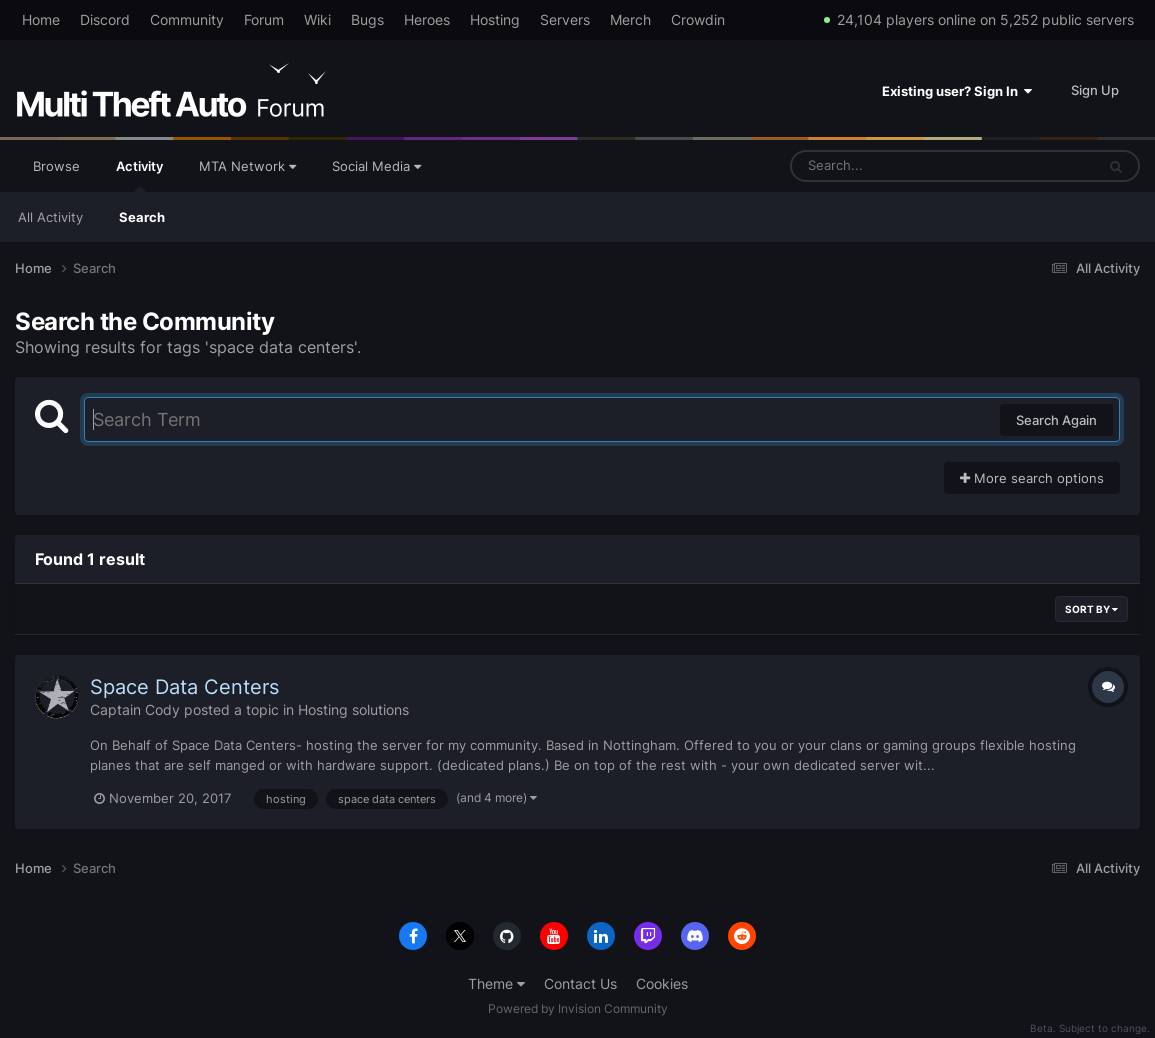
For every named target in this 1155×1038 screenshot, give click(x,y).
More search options (1032, 478)
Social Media (376, 166)
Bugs (367, 19)
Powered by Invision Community (578, 1008)
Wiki (317, 19)
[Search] (890, 166)
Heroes (427, 19)
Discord (105, 19)
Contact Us (580, 983)
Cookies (662, 983)
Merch (630, 19)
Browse (56, 166)
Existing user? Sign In (957, 91)
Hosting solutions (353, 709)
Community (187, 19)
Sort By (1091, 609)
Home (41, 19)
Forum (264, 19)
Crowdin (698, 19)
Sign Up (1095, 90)
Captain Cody (135, 709)
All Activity (50, 217)
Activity (139, 175)
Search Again (1056, 420)
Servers (565, 19)
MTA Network (247, 166)
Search (142, 217)
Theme (496, 983)
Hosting (495, 19)
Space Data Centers (184, 687)
